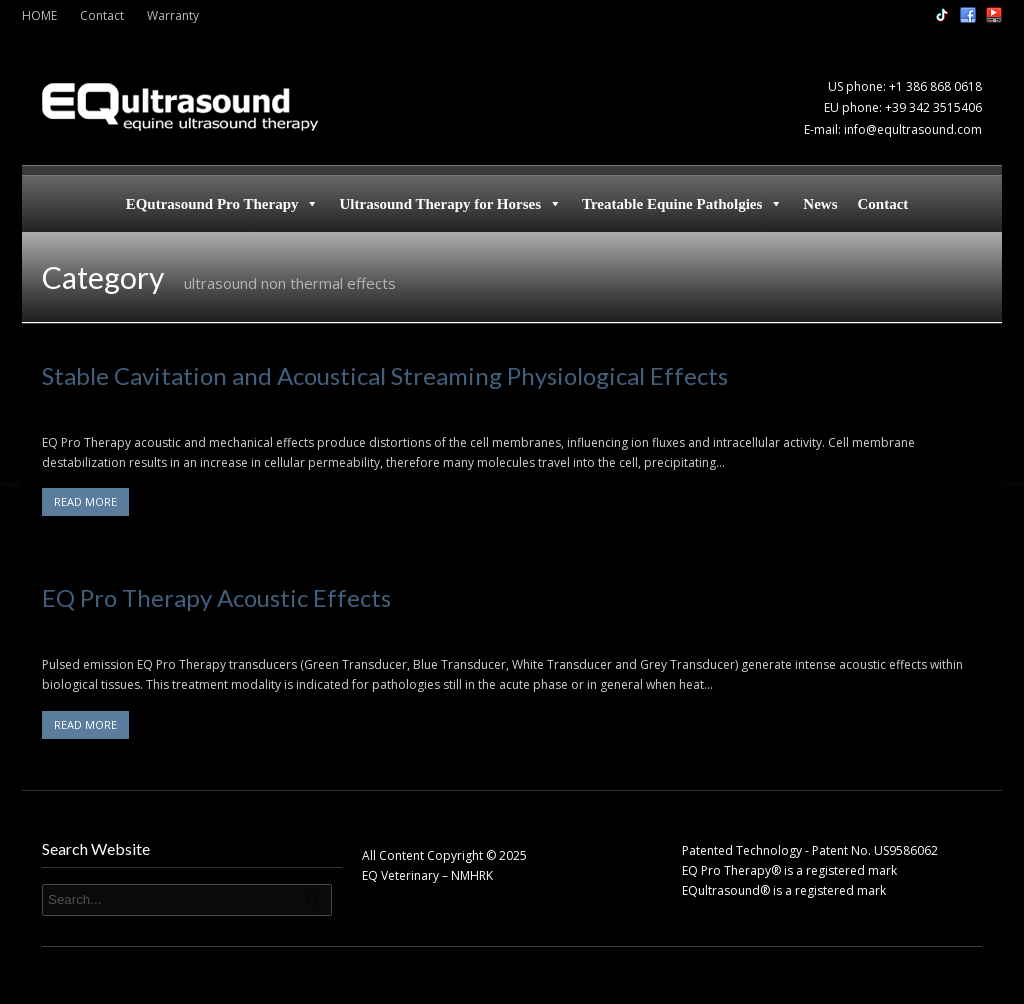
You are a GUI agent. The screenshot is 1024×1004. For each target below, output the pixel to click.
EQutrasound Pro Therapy (223, 204)
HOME (39, 15)
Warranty (173, 15)
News (820, 204)
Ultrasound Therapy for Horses (450, 204)
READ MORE (85, 501)
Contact (102, 15)
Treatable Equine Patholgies (682, 204)
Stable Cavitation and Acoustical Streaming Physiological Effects (385, 375)
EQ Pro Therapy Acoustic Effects (216, 597)
